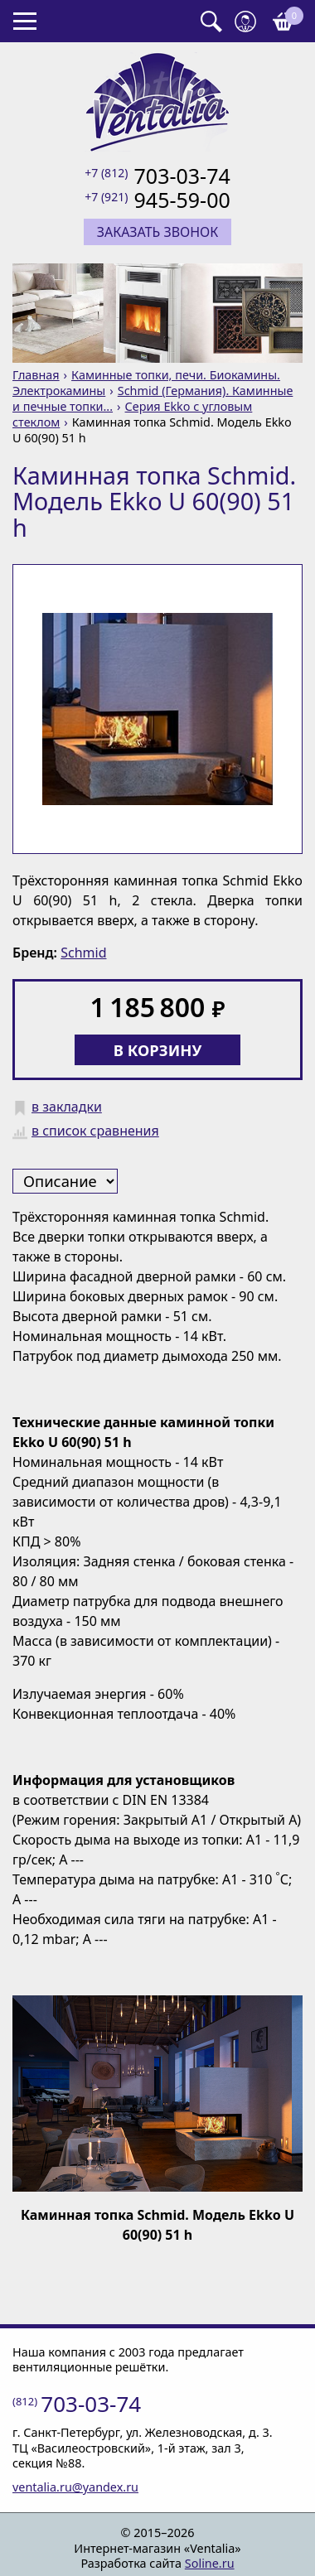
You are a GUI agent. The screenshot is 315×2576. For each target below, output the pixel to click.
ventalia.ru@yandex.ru (75, 2487)
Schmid (83, 952)
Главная (36, 375)
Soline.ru (210, 2563)
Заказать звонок (158, 232)
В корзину (158, 1050)
